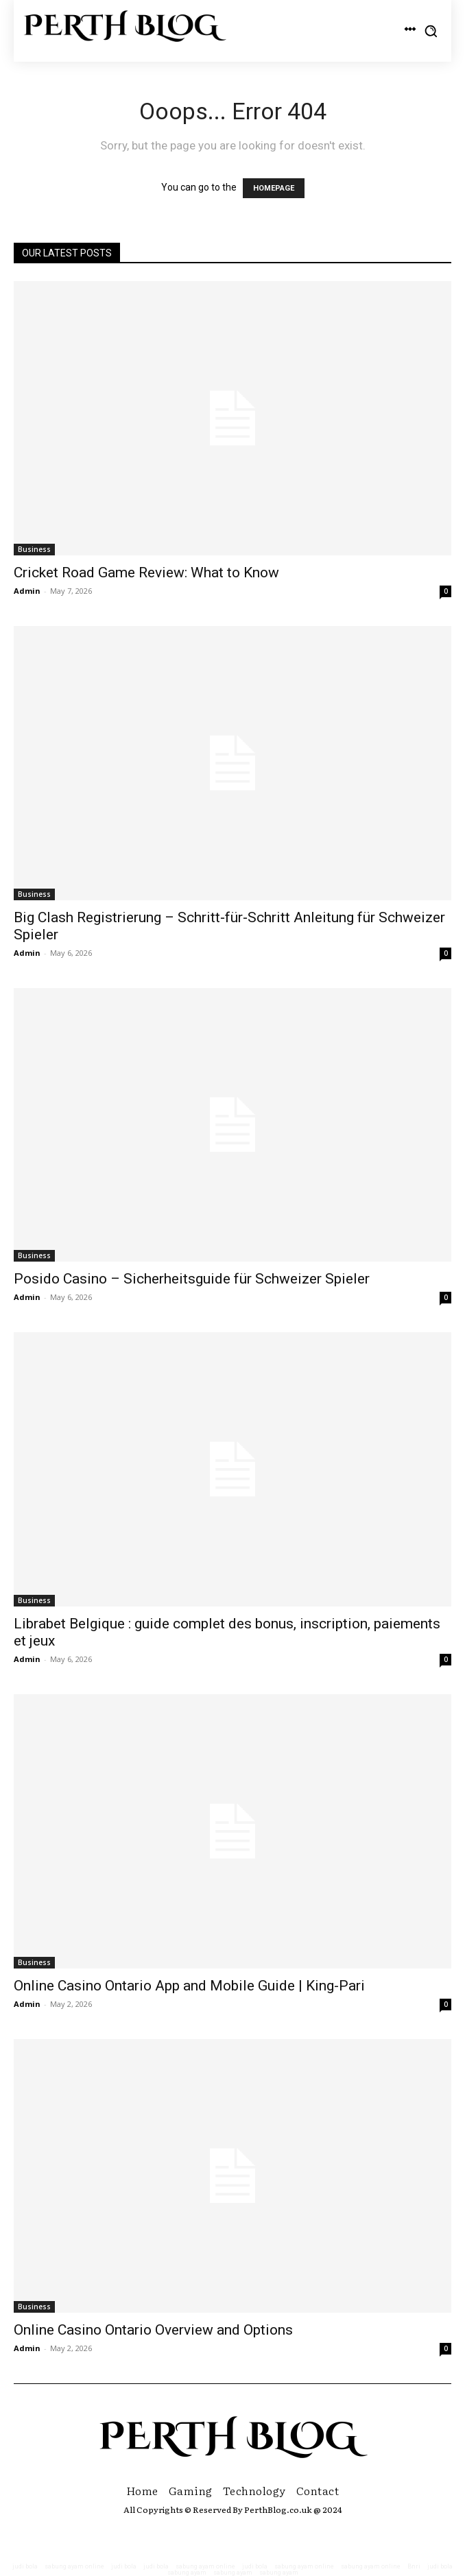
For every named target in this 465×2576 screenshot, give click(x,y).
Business (34, 549)
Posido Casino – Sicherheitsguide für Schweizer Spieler (192, 1279)
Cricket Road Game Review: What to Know (146, 572)
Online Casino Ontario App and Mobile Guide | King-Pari (189, 1985)
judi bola (25, 2566)
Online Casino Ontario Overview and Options (153, 2330)
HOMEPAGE (273, 188)
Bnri (413, 2566)
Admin (27, 591)
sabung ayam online (74, 2566)
